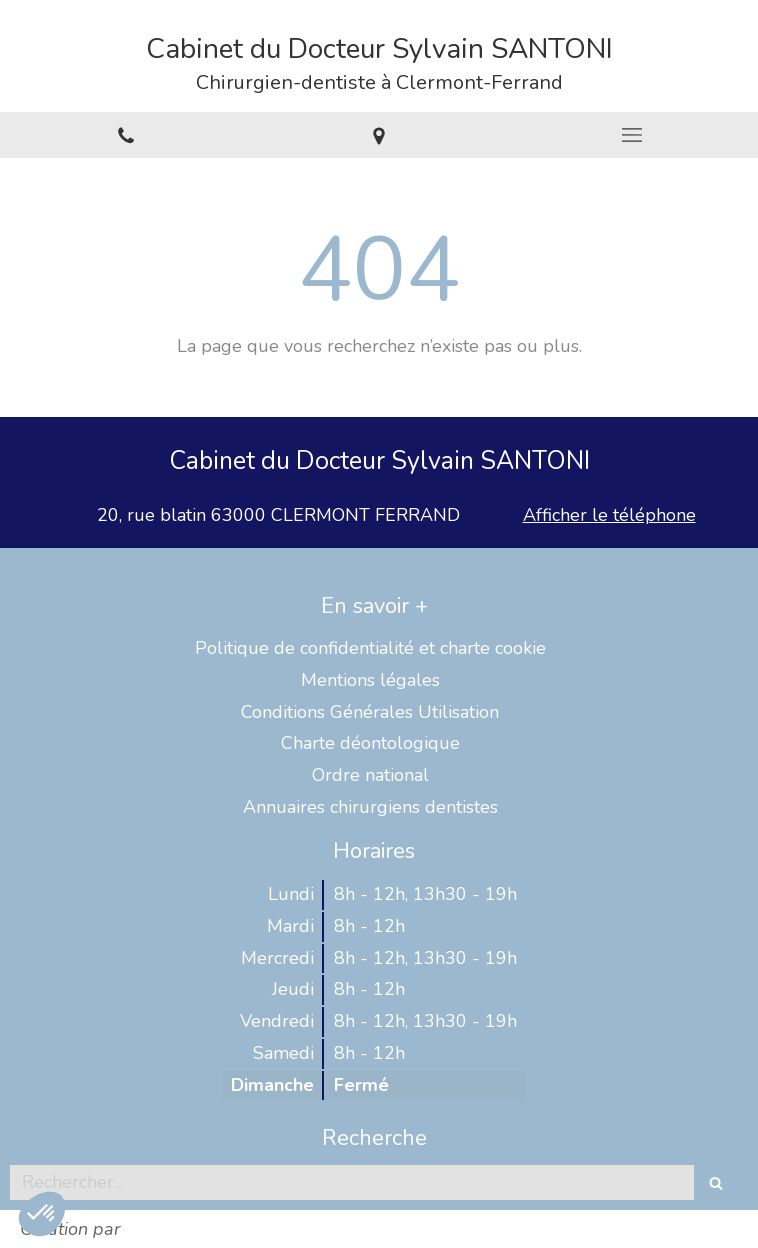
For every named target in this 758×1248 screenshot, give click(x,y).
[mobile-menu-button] (631, 135)
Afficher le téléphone (609, 515)
